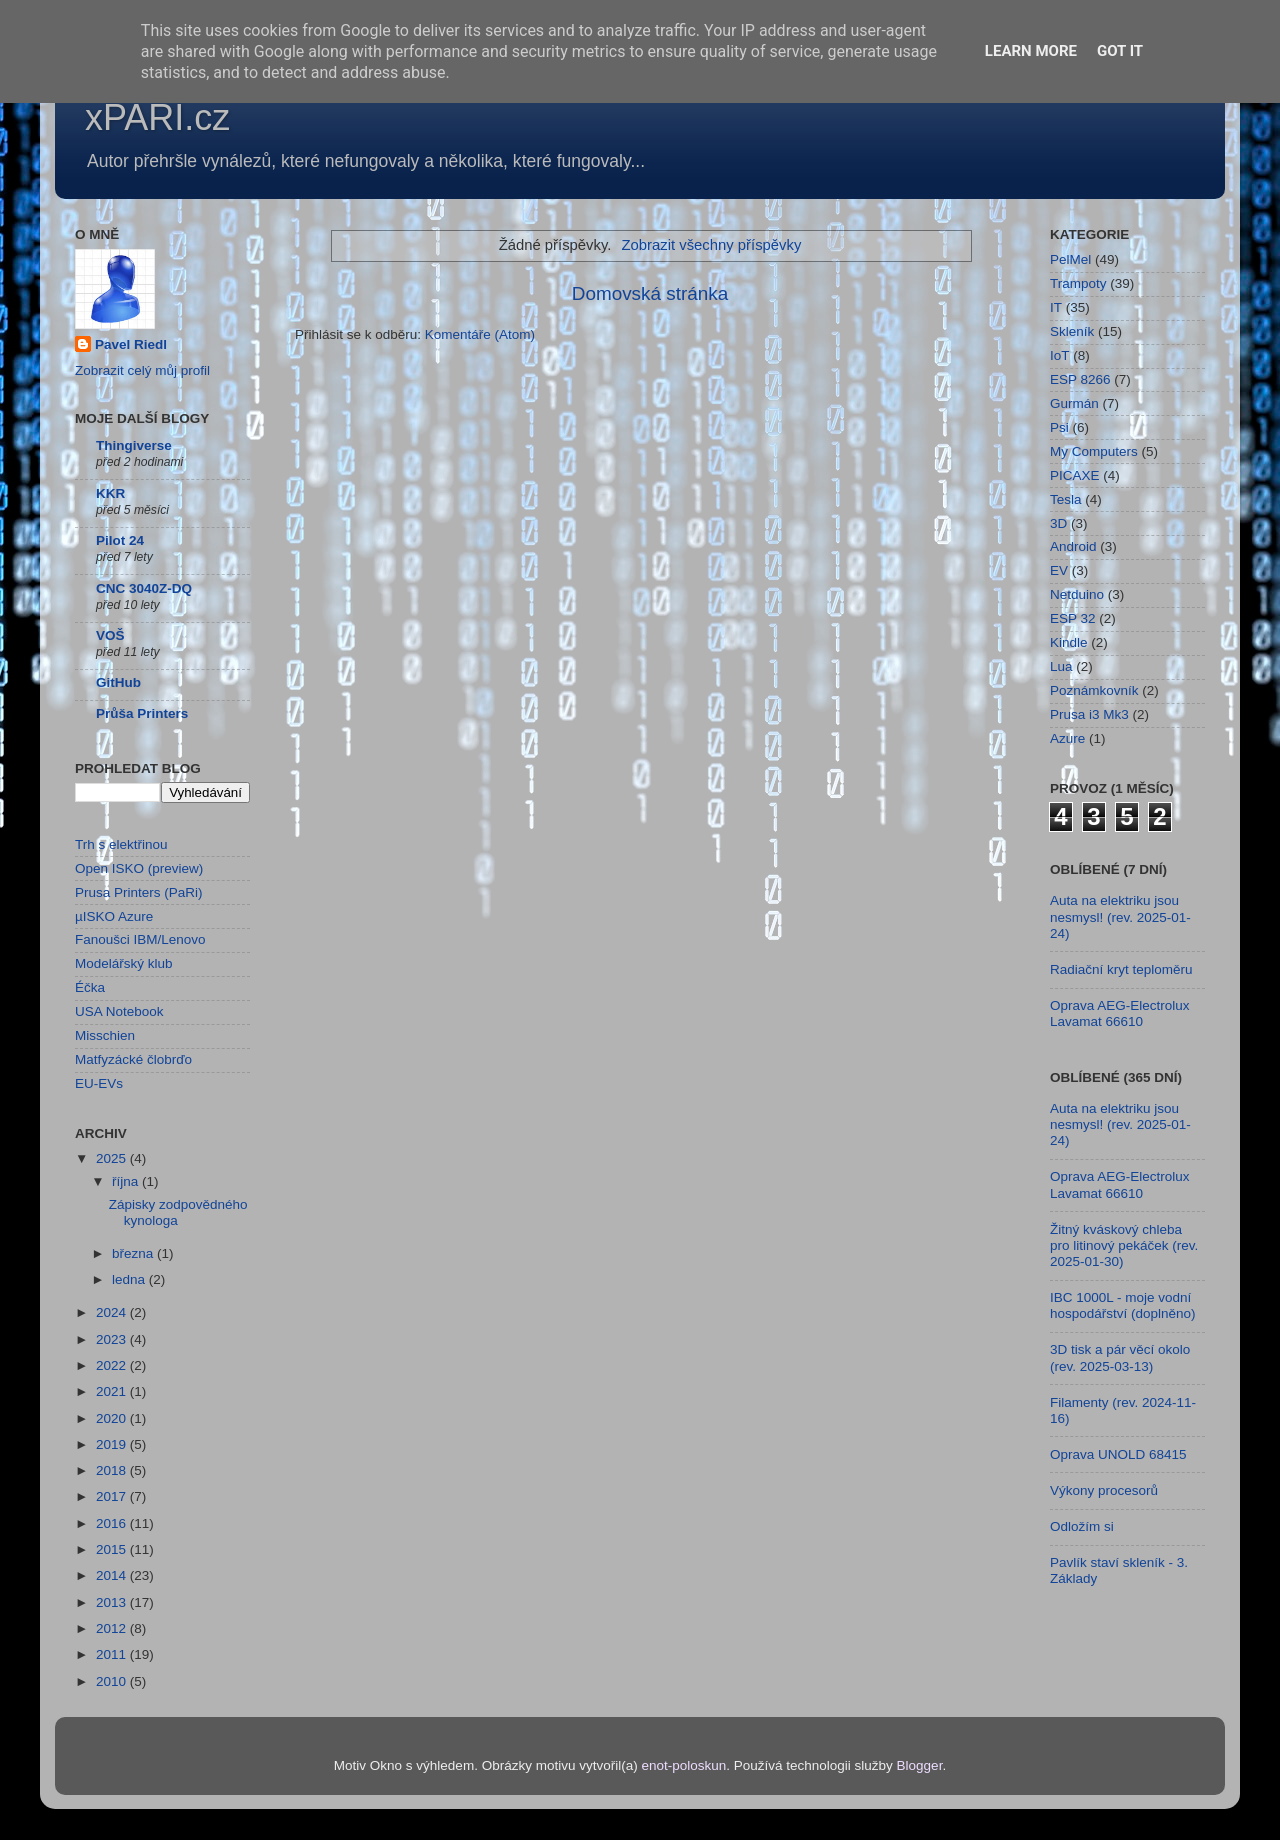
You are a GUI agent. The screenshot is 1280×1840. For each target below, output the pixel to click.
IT (1056, 307)
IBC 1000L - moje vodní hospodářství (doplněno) (1123, 1305)
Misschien (105, 1035)
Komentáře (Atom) (480, 334)
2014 (113, 1575)
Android (1073, 546)
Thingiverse (134, 445)
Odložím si (1082, 1526)
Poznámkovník (1094, 690)
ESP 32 (1073, 618)
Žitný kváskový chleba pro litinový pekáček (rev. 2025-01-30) (1124, 1245)
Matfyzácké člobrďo (133, 1059)
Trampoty (1078, 283)
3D (1058, 523)
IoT (1060, 355)
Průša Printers (142, 713)
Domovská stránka (650, 293)
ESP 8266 (1080, 379)
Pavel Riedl (131, 344)
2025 (113, 1158)
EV (1059, 570)
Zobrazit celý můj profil (142, 370)
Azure (1067, 738)
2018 (113, 1470)
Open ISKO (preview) (139, 868)
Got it (1120, 51)
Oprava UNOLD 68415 (1118, 1454)
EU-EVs (99, 1083)
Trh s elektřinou (121, 844)
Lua (1061, 666)
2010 (113, 1681)
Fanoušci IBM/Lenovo (140, 939)
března (134, 1253)
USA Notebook (119, 1011)
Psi (1059, 427)
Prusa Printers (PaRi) (139, 892)
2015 (113, 1549)
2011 (113, 1654)
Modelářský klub (124, 963)
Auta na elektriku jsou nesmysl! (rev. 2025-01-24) (1120, 916)
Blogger (920, 1765)
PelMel (1070, 259)
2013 (113, 1602)
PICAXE (1075, 475)
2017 (113, 1496)
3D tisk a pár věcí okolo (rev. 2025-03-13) (1120, 1357)
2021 (113, 1391)
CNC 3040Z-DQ (144, 588)
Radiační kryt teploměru (1121, 969)
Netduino (1077, 594)
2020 (113, 1418)
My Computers (1094, 451)
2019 (113, 1444)
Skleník (1072, 331)
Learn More (1031, 51)
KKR (110, 493)
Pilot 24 (120, 540)
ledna (130, 1279)
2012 (113, 1628)
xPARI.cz (157, 117)
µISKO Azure (114, 916)
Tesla (1066, 499)
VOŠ (110, 635)
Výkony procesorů (1104, 1490)
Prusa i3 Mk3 (1089, 714)
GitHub (118, 682)
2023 (113, 1339)
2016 (113, 1523)
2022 (113, 1365)
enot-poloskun (683, 1765)
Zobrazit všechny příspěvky (711, 245)
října (127, 1181)
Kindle (1069, 642)
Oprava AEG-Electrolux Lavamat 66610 (1120, 1013)
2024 (113, 1312)
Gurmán (1074, 403)
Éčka (90, 987)
